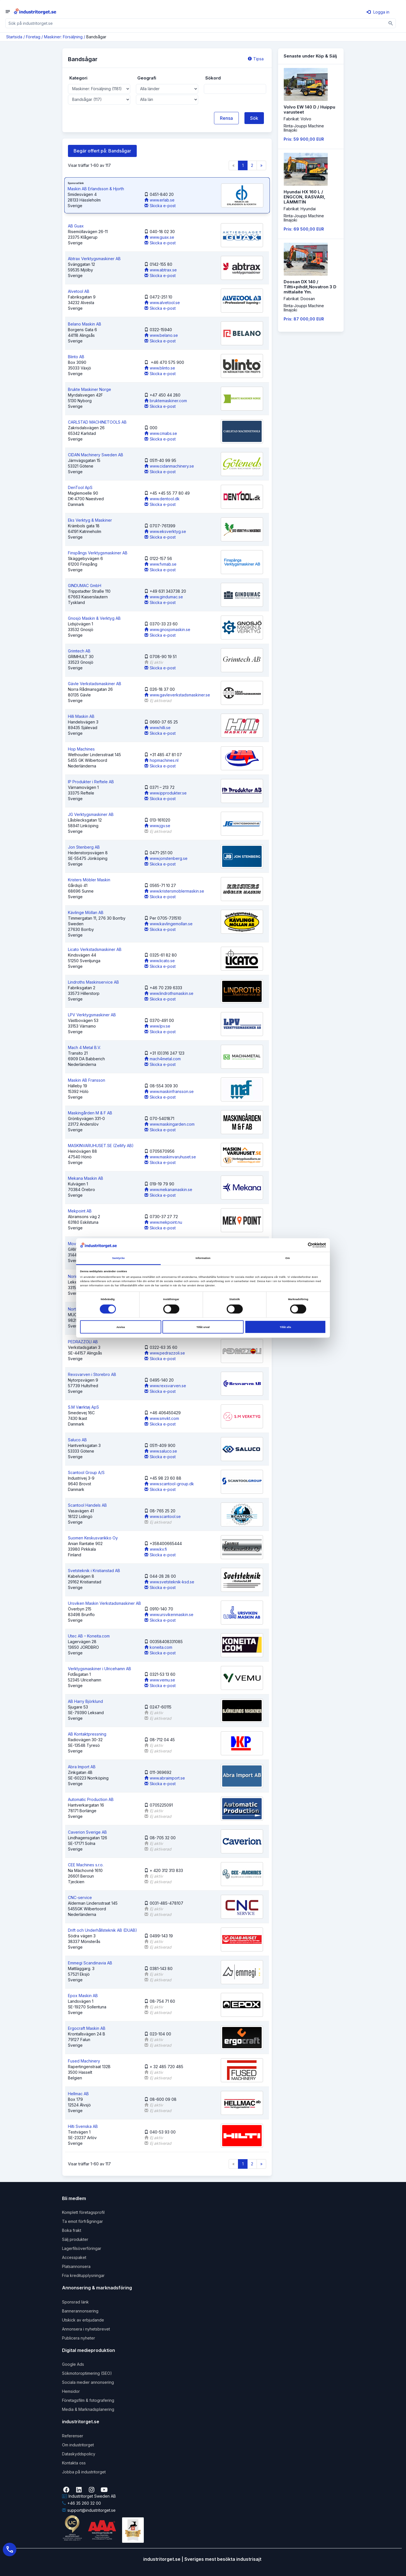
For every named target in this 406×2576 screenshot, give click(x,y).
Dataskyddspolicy (78, 2453)
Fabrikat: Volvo (297, 118)
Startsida (14, 36)
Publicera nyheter (78, 2338)
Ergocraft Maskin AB (86, 2028)
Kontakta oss (74, 2462)
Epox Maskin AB (83, 1995)
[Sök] (391, 23)
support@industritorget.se (89, 2510)
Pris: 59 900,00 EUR (304, 139)
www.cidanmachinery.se (169, 466)
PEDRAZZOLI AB (83, 1341)
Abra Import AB (82, 1766)
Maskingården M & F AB (90, 1112)
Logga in (378, 12)
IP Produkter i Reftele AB (91, 781)
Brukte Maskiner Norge (89, 389)
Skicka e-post (160, 205)
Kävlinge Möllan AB (85, 912)
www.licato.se (159, 960)
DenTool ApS (80, 487)
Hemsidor (71, 2391)
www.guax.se (159, 237)
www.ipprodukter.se (165, 793)
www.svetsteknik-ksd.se (169, 1581)
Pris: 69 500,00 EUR (304, 229)
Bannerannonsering (80, 2311)
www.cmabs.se (160, 433)
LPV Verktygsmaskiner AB (92, 1014)
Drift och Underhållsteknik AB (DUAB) (102, 1930)
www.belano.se (161, 335)
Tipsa (256, 58)
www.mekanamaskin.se (168, 1189)
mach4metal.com (162, 1058)
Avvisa (120, 1326)
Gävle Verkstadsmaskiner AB (94, 683)
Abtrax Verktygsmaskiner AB (94, 258)
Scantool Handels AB (87, 1505)
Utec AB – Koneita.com (89, 1636)
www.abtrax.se (160, 269)
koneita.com (158, 1647)
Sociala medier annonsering (88, 2382)
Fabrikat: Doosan (299, 298)
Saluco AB (77, 1439)
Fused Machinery (84, 2061)
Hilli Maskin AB (81, 716)
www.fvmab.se (160, 564)
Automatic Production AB (91, 1799)
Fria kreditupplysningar (83, 2275)
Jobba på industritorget (84, 2471)
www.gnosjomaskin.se (167, 629)
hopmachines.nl (161, 760)
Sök (254, 118)
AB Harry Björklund (85, 1701)
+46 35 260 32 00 (81, 2503)
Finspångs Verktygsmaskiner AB (97, 552)
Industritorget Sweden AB (89, 2496)
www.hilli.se (157, 727)
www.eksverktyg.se (165, 531)
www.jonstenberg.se (165, 858)
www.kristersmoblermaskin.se (174, 891)
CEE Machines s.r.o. (85, 1864)
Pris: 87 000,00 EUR (304, 319)
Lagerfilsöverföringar (81, 2248)
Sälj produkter (75, 2239)
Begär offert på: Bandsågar (102, 151)
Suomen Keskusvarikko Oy (93, 1537)
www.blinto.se (159, 368)
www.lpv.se (157, 1026)
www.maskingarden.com (169, 1124)
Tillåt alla (285, 1326)
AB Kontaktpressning (87, 1734)
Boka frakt (71, 2230)
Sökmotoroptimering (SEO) (87, 2373)
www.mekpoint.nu (163, 1222)
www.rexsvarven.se (165, 1385)
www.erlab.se (159, 200)
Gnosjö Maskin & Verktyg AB (94, 618)
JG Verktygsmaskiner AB (91, 814)
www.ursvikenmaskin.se (168, 1614)
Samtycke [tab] (118, 1258)
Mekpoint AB (80, 1211)
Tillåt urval (203, 1326)
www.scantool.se (162, 1516)
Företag (33, 36)
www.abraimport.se (164, 1778)
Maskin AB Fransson (86, 1080)
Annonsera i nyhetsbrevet (86, 2329)
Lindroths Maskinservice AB (93, 982)
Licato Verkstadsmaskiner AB (95, 949)
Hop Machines (81, 749)
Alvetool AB (78, 291)
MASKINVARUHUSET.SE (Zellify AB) (101, 1145)
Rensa (226, 118)
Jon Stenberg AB (84, 847)
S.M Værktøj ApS (83, 1407)
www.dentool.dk (162, 498)
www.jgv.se (157, 825)
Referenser (72, 2435)
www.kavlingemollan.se (168, 923)
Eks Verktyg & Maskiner (90, 520)
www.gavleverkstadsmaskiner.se (177, 694)
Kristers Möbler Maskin (89, 879)
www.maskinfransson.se (169, 1091)
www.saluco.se (160, 1451)
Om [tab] (287, 1258)
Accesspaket (74, 2257)
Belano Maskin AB (84, 324)
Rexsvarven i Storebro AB (92, 1374)
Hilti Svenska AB (83, 2126)
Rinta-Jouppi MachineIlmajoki (304, 127)
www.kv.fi (155, 1549)
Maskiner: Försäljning (63, 36)
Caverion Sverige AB (87, 1832)
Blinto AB (76, 356)
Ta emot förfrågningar (82, 2221)
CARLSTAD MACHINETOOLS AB (97, 422)
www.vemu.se (159, 1680)
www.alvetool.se (162, 302)
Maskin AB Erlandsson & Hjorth (96, 188)
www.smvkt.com (161, 1418)
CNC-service (80, 1897)
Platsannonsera (76, 2266)
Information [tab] (203, 1258)
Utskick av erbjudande (83, 2320)
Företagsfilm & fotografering (88, 2400)
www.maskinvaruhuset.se (170, 1156)
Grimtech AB (79, 651)
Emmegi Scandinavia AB (90, 1962)
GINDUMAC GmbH (84, 585)
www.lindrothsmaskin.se (168, 993)
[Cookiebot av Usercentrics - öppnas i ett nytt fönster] (301, 1245)
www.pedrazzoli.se (164, 1353)
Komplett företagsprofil (83, 2212)
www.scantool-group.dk (169, 1483)
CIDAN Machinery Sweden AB (95, 454)
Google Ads (73, 2364)
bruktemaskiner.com (165, 400)
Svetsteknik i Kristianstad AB (94, 1570)
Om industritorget (78, 2444)
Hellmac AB (78, 2093)
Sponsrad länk (75, 2302)
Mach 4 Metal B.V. (84, 1047)
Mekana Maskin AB (85, 1178)
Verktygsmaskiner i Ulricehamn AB (99, 1668)
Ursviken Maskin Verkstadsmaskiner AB (104, 1603)
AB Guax (76, 225)
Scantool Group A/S (86, 1472)
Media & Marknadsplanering (88, 2409)
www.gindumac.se (163, 596)
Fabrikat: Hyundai (300, 208)
